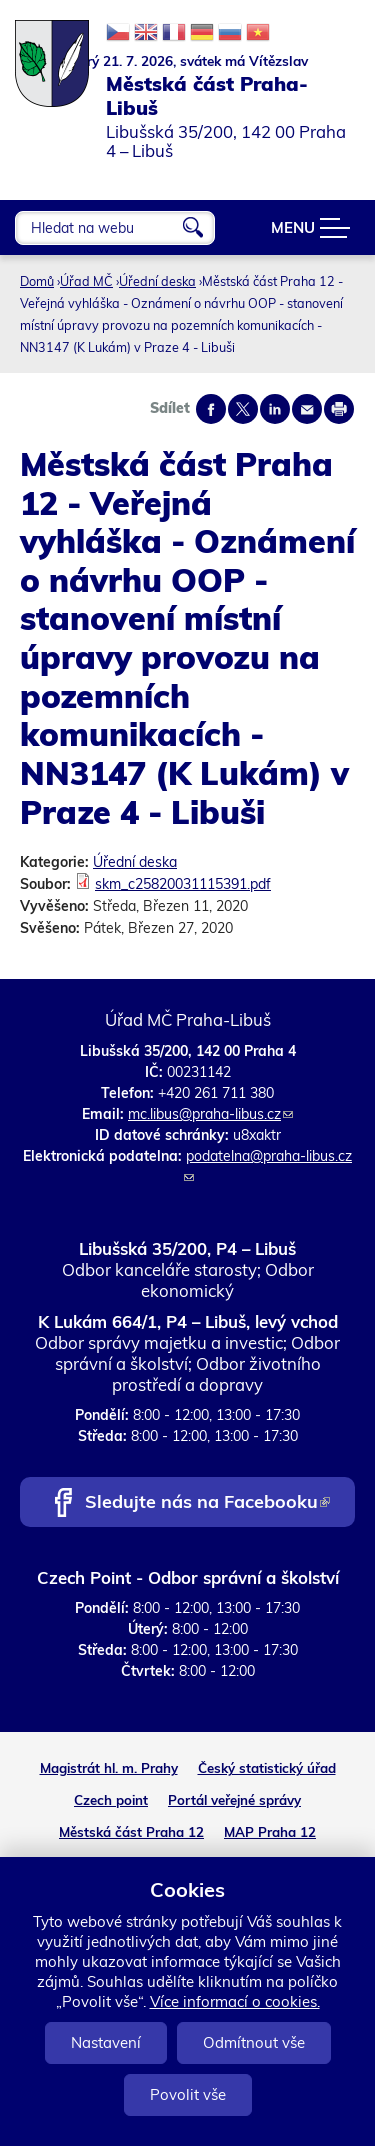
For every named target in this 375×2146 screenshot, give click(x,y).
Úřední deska (157, 281)
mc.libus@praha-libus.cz (210, 1114)
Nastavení (106, 2042)
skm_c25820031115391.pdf (183, 884)
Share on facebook (211, 409)
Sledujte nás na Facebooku (207, 1503)
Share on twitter (243, 409)
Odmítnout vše (254, 2042)
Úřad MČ (86, 281)
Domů (37, 281)
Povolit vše (188, 2094)
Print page (339, 409)
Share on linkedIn (275, 409)
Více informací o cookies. (235, 2001)
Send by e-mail (307, 409)
